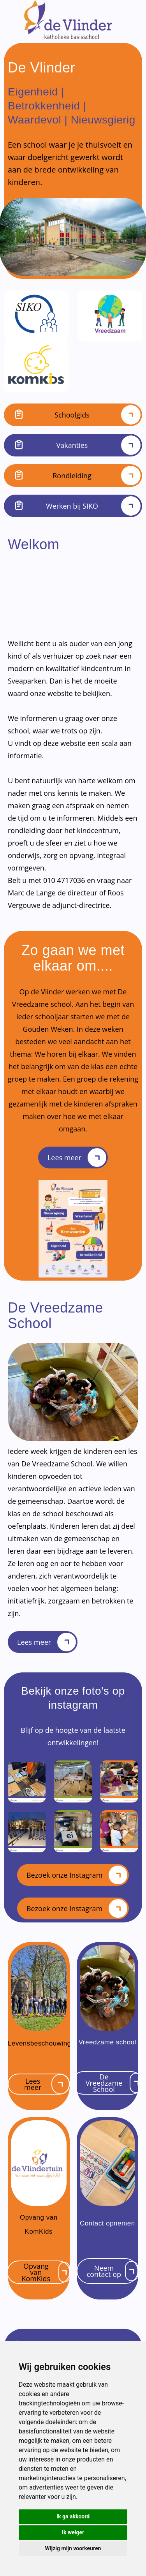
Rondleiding (73, 475)
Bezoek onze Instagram (76, 1875)
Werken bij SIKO (73, 506)
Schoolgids (73, 415)
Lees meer (76, 1157)
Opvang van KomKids (45, 2272)
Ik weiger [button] (73, 2532)
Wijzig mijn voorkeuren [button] (73, 2548)
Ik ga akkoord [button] (73, 2516)
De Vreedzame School (114, 2083)
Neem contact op (112, 2271)
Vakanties (73, 445)
